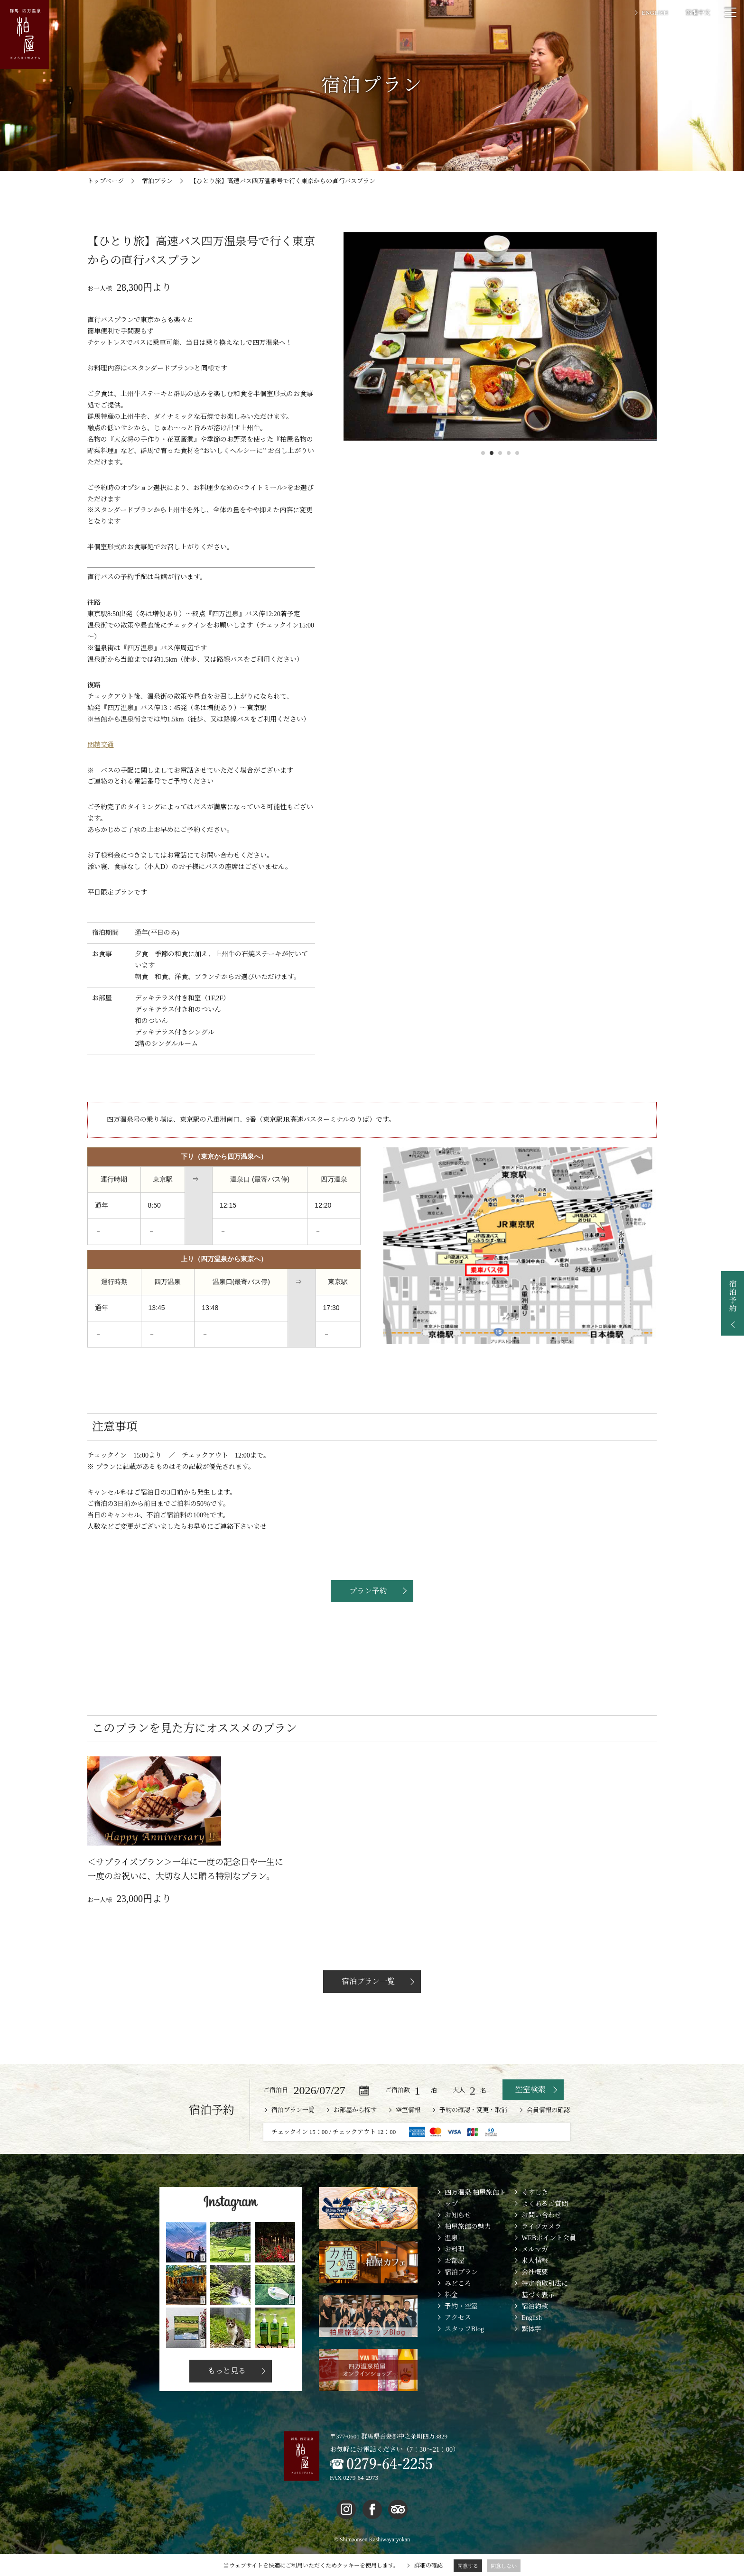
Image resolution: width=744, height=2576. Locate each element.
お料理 (455, 2271)
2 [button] (491, 453)
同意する (467, 2566)
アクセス (458, 2339)
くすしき (534, 2214)
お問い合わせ (541, 2237)
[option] (500, 336)
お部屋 (455, 2282)
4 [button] (509, 453)
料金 (451, 2316)
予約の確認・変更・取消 (473, 2131)
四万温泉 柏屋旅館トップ (475, 2220)
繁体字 (531, 2350)
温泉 (451, 2259)
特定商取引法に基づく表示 (544, 2311)
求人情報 (534, 2282)
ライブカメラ (541, 2248)
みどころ (458, 2305)
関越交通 (100, 744)
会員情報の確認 (548, 2131)
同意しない (504, 2566)
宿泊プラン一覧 (367, 2003)
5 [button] (517, 453)
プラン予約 (367, 1591)
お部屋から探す (355, 2131)
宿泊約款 (534, 2328)
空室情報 (408, 2131)
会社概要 (534, 2294)
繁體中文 (698, 12)
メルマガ (534, 2271)
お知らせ (458, 2237)
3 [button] (500, 453)
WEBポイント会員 (548, 2259)
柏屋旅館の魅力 (468, 2248)
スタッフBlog (464, 2350)
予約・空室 (461, 2328)
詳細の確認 (428, 2565)
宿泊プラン (461, 2294)
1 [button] (483, 453)
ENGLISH (655, 12)
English (531, 2339)
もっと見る (226, 2393)
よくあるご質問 (544, 2225)
